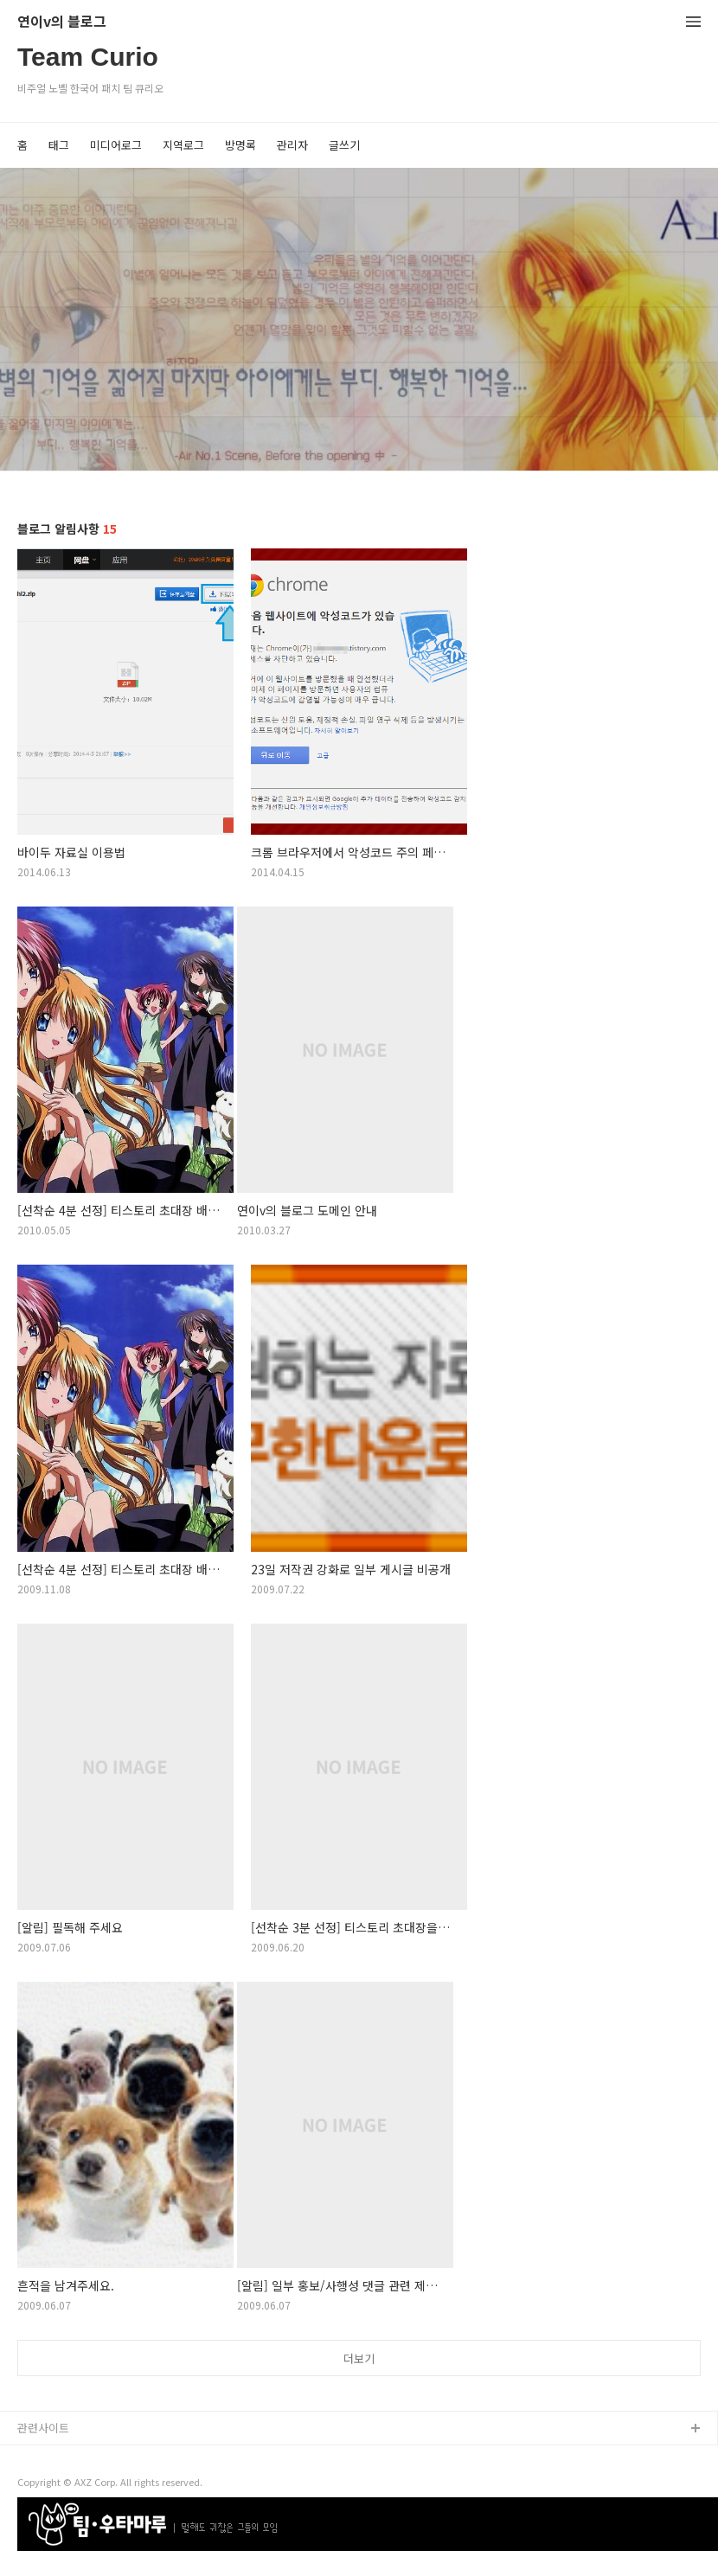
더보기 (359, 2358)
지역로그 (183, 145)
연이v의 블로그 (61, 22)
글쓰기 (344, 145)
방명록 (240, 145)
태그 (58, 145)
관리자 (292, 145)
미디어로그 (116, 145)
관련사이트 (43, 2427)
